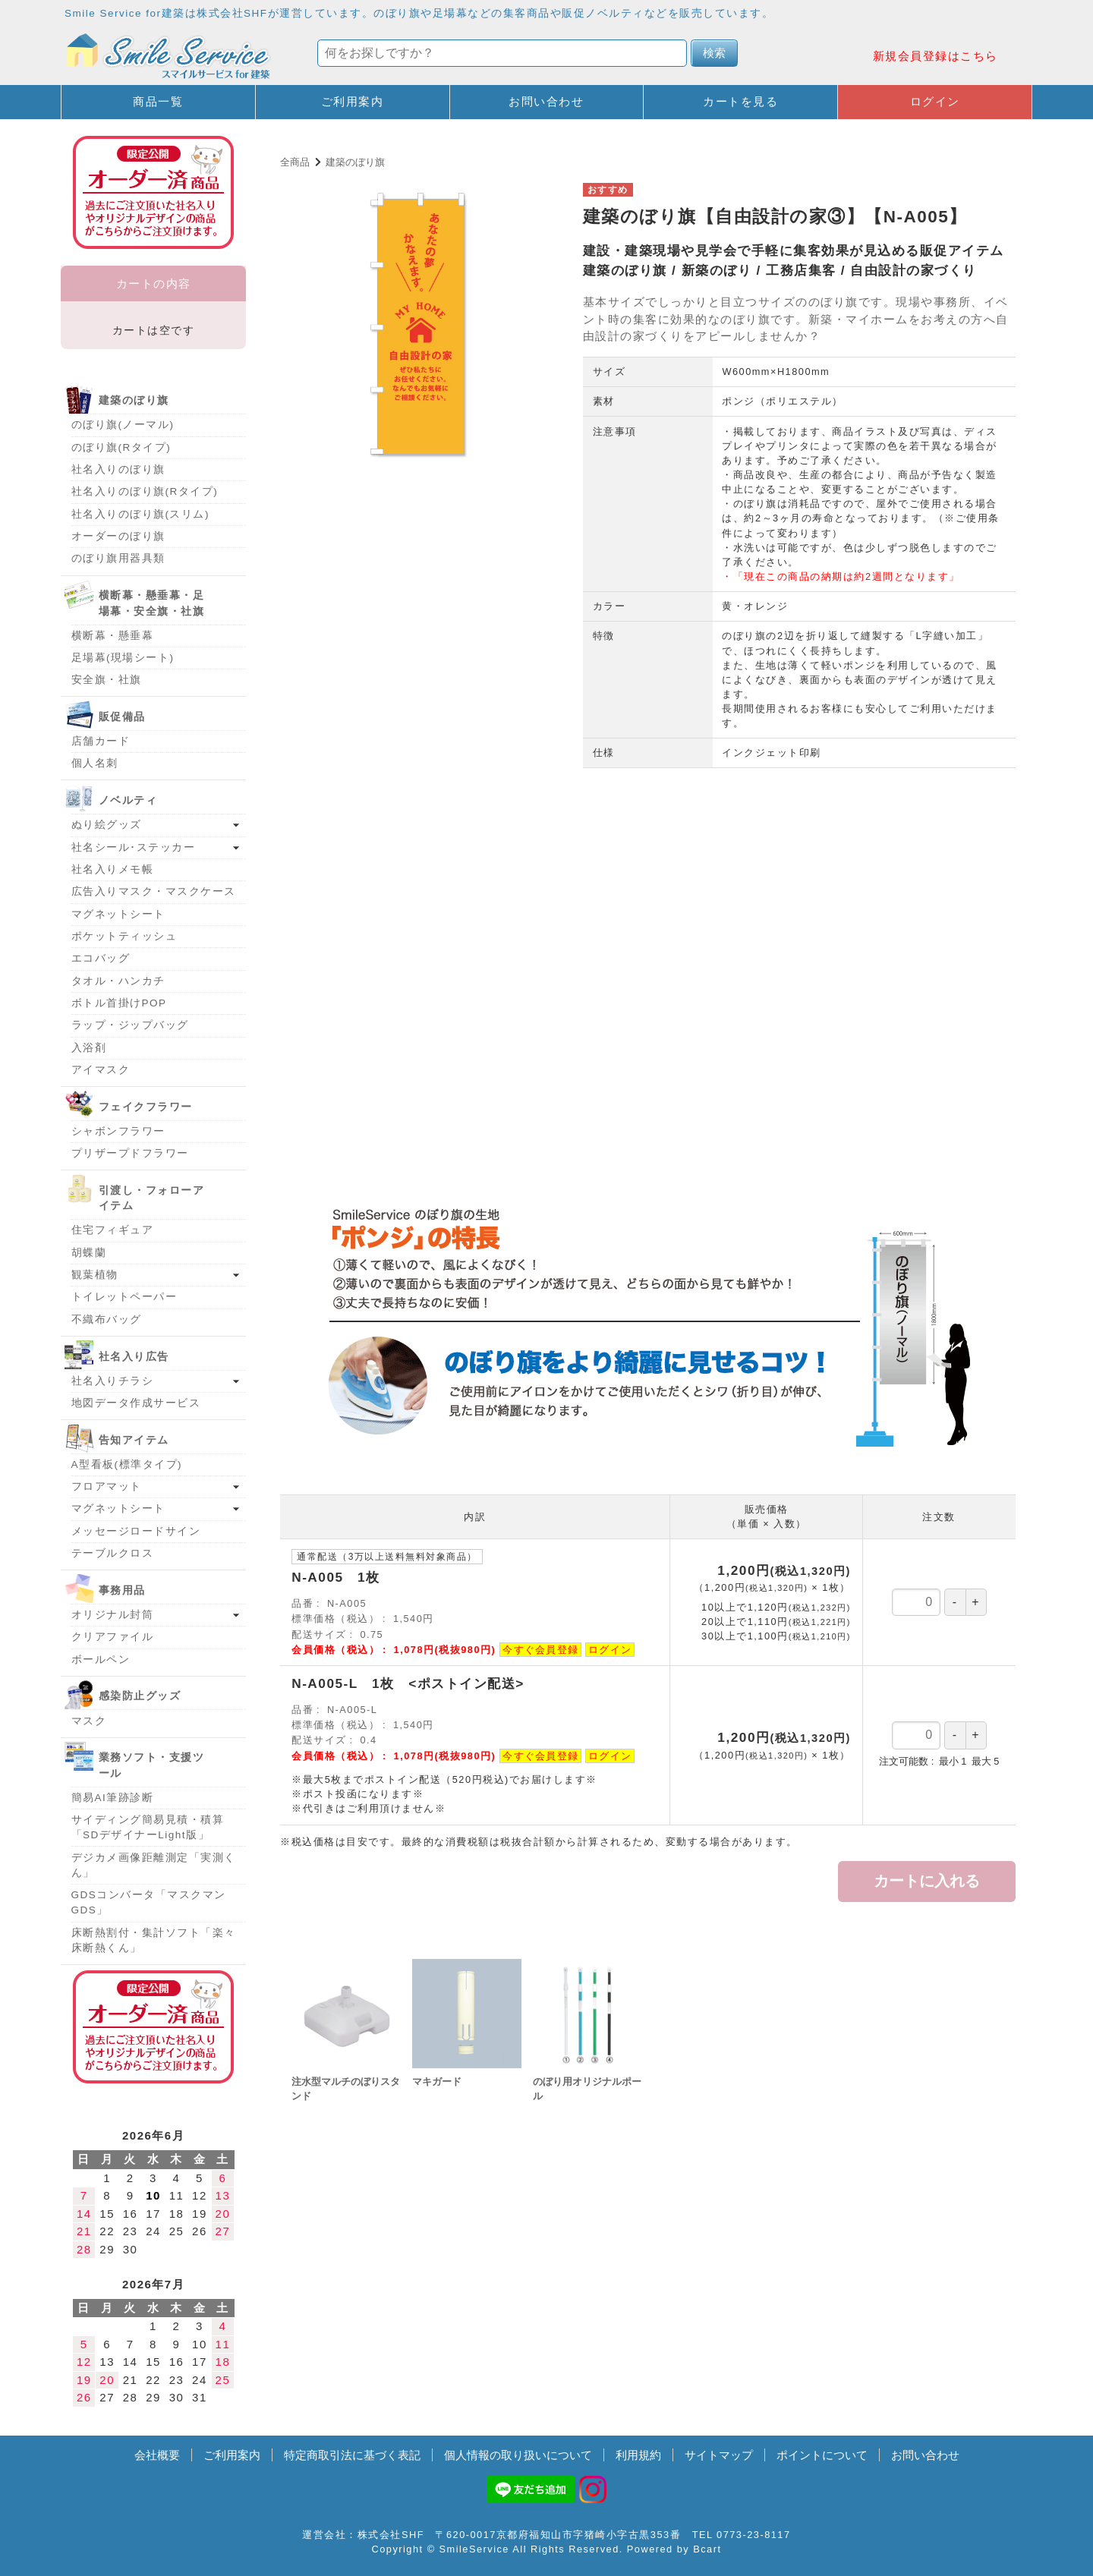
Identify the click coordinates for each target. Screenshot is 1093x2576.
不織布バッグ (106, 1319)
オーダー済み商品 (153, 2026)
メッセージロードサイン (136, 1531)
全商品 (295, 162)
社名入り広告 (134, 1356)
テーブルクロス (112, 1553)
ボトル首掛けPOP (119, 1003)
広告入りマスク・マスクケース (153, 891)
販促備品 (122, 717)
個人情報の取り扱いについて (518, 2454)
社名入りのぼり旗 (118, 469)
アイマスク (101, 1069)
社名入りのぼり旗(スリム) (140, 514)
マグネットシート (118, 914)
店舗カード (101, 741)
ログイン (935, 101)
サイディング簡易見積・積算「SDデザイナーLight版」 (148, 1827)
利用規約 (638, 2454)
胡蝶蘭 (89, 1252)
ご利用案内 (352, 101)
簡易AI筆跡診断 (112, 1797)
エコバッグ (101, 958)
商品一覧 (158, 101)
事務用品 (122, 1590)
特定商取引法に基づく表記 (352, 2454)
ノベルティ (128, 800)
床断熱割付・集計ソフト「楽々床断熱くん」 (153, 1940)
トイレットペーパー (124, 1296)
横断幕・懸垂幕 (112, 635)
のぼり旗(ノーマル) (123, 424)
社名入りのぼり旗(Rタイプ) (145, 491)
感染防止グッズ (140, 1696)
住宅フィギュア (112, 1230)
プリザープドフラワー (130, 1153)
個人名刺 (94, 763)
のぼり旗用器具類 (118, 558)
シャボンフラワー (118, 1131)
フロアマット (106, 1486)
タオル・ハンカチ (118, 981)
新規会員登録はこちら (935, 55)
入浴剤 (89, 1047)
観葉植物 (94, 1274)
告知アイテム (134, 1440)
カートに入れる (927, 1880)
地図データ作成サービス (136, 1403)
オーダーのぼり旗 (118, 536)
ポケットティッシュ (124, 936)
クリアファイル (112, 1636)
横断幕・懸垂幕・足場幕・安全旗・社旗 (152, 603)
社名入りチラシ (112, 1381)
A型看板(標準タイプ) (127, 1464)
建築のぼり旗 (355, 162)
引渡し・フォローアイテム (152, 1198)
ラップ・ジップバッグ (130, 1025)
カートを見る (740, 101)
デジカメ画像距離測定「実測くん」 (153, 1865)
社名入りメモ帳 (112, 869)
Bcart (707, 2549)
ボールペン (101, 1659)
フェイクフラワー (146, 1107)
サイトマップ (719, 2454)
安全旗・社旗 (106, 679)
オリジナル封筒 (112, 1614)
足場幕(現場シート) (123, 657)
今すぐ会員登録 (540, 1649)
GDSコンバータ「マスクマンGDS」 (148, 1902)
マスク (89, 1721)
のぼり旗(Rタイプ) (121, 447)
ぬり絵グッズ (106, 824)
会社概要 (157, 2454)
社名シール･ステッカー (133, 847)
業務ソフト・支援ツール (152, 1765)
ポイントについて (822, 2454)
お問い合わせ (546, 101)
